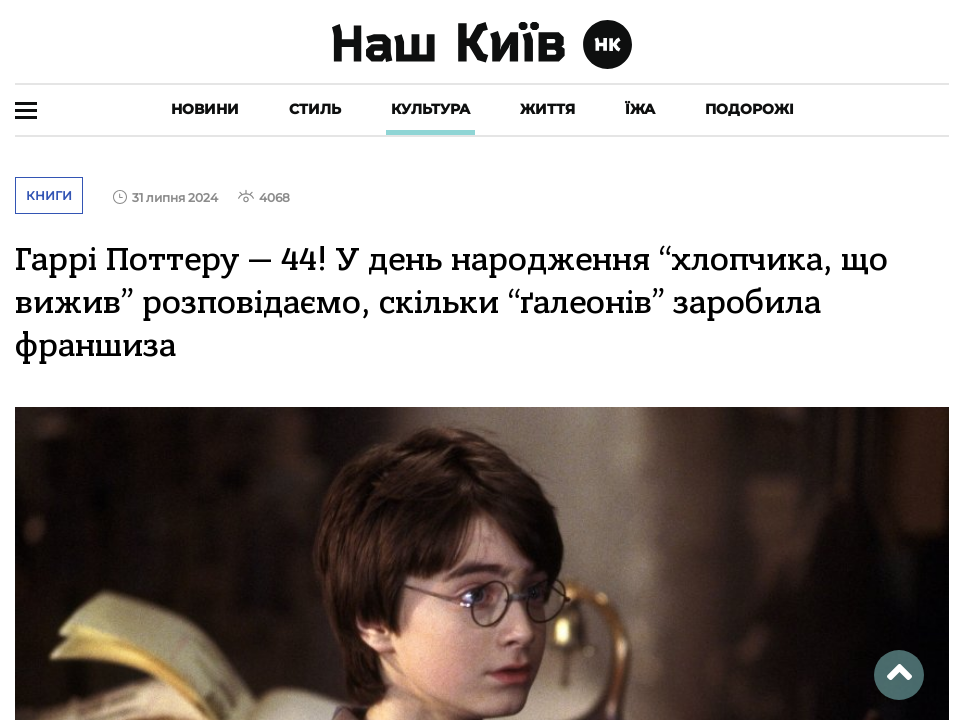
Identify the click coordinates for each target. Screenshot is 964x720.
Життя (547, 109)
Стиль (315, 109)
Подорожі (749, 109)
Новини (205, 109)
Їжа (640, 109)
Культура (430, 109)
